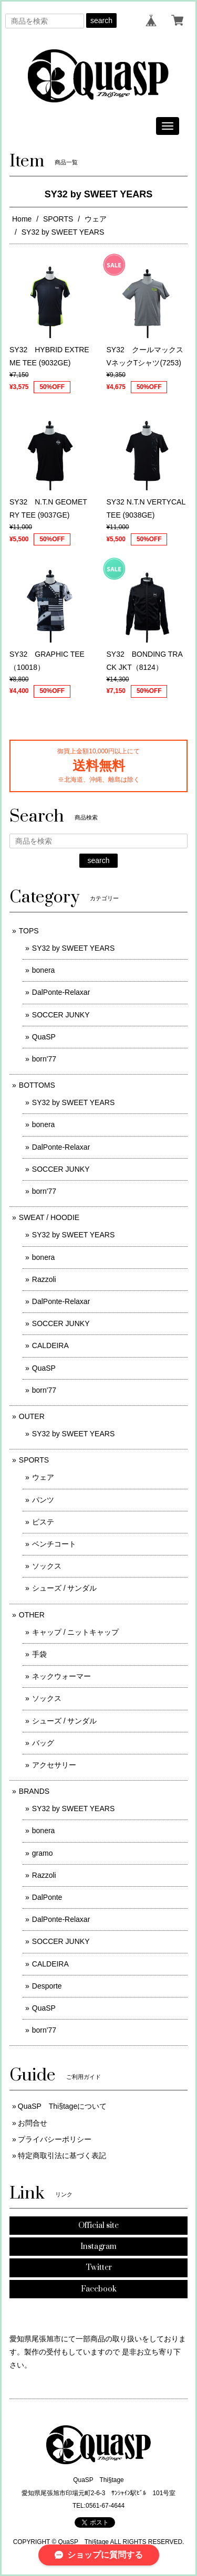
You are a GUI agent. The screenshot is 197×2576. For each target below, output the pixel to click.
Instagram (98, 2247)
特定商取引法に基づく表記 (62, 2155)
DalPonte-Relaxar (61, 992)
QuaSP (44, 1037)
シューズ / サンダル (64, 1588)
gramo (42, 1853)
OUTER (32, 1416)
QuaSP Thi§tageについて (62, 2106)
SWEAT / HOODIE (49, 1217)
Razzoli (44, 1279)
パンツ (43, 1500)
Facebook (99, 2289)
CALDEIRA (50, 1345)
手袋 (39, 1654)
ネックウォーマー (61, 1676)
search (101, 20)
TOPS (29, 931)
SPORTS (58, 219)
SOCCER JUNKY (61, 1015)
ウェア (96, 219)
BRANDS (34, 1791)
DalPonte (47, 1897)
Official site (98, 2226)
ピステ (43, 1522)
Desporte (47, 1986)
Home (22, 219)
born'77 (44, 1059)
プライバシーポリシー (54, 2139)
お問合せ (32, 2123)
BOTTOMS (37, 1085)
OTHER (32, 1615)
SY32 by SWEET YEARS (73, 948)
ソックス (46, 1566)
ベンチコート (54, 1544)
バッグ (43, 1743)
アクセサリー (54, 1765)
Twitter (99, 2268)
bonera (43, 970)
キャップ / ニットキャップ (75, 1632)
